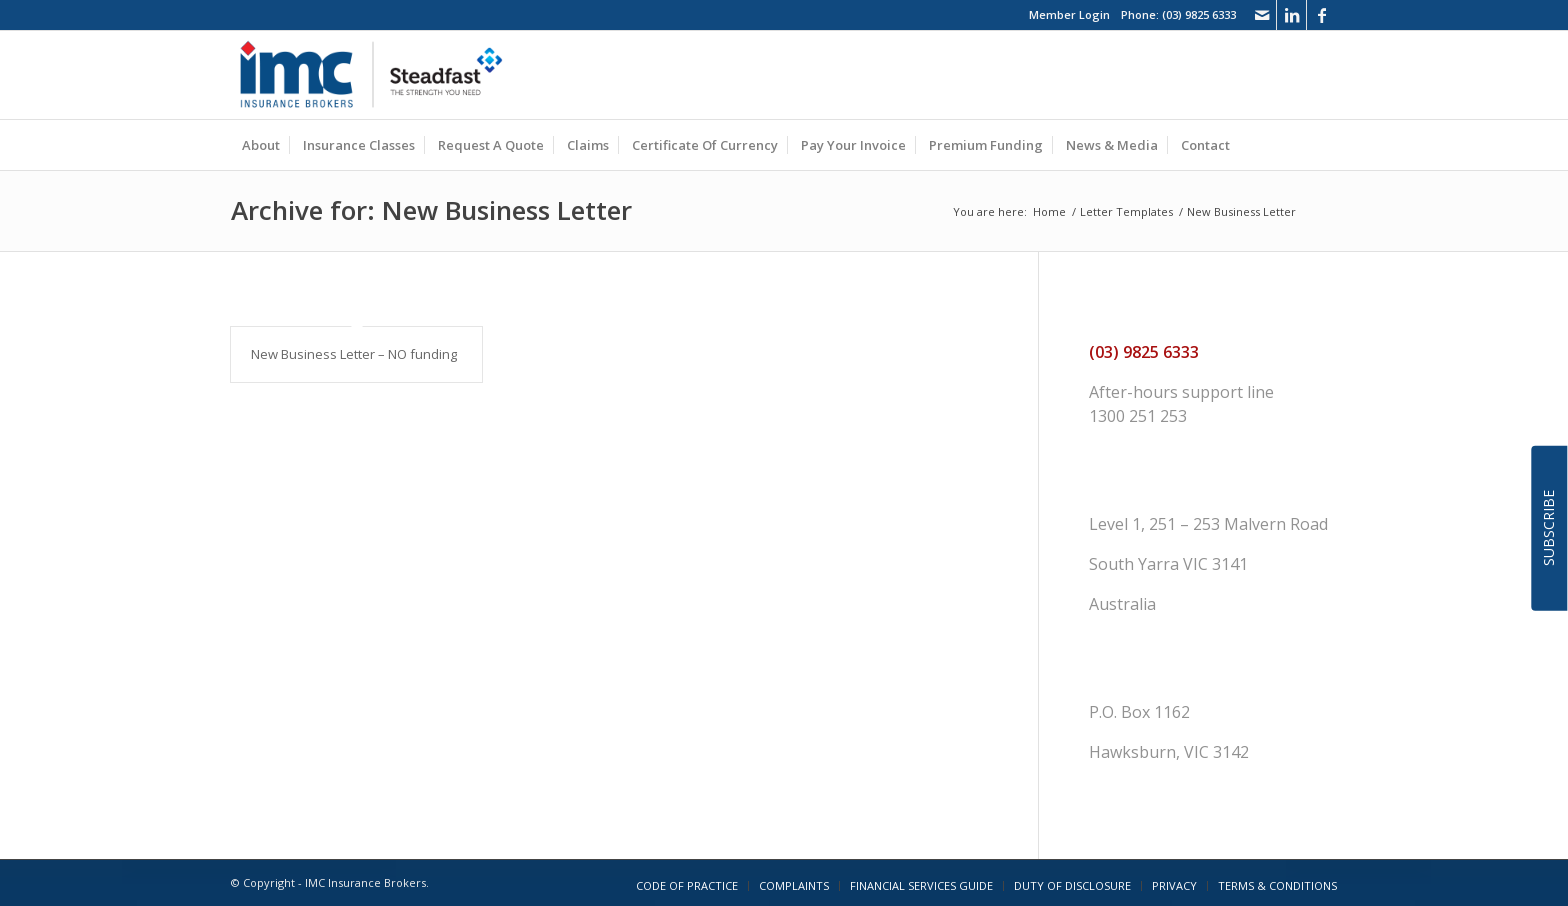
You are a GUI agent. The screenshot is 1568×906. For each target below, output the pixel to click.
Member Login (1069, 14)
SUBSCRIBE (1548, 528)
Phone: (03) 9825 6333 (1178, 14)
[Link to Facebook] (1322, 15)
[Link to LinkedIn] (1291, 15)
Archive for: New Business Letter (431, 210)
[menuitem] (261, 145)
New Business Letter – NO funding (354, 354)
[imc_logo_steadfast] (379, 75)
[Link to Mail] (1261, 15)
